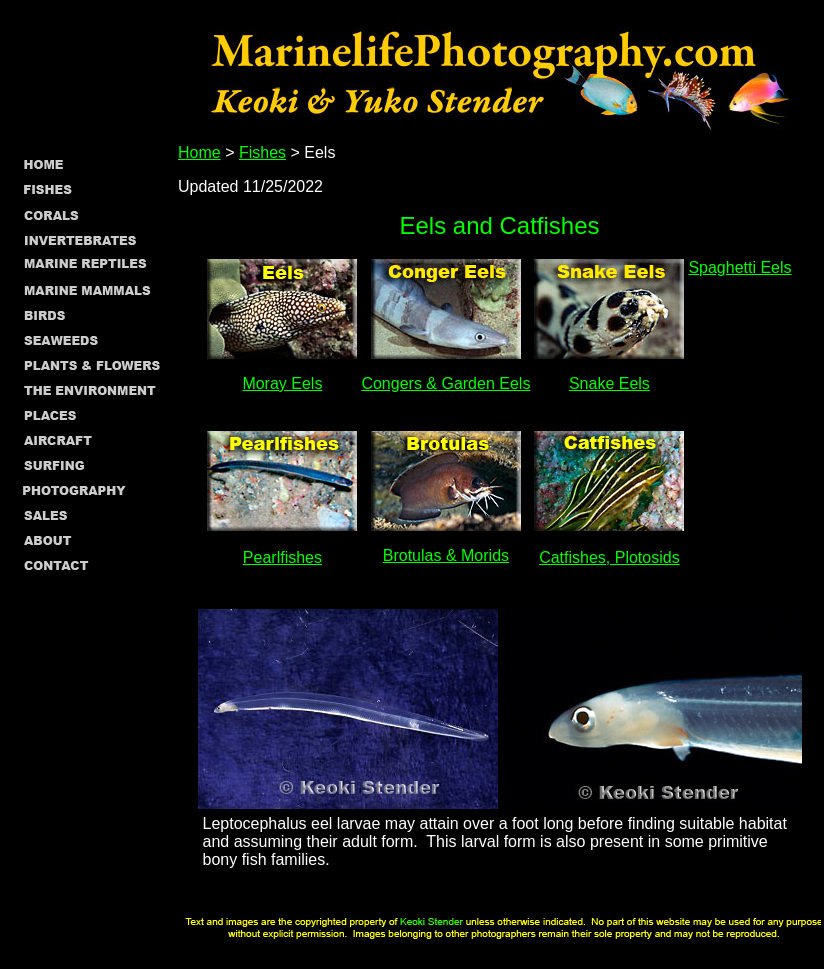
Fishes (262, 152)
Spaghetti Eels (739, 267)
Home (199, 152)
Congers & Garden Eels (445, 383)
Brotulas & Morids (446, 555)
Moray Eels (282, 383)
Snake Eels (609, 383)
